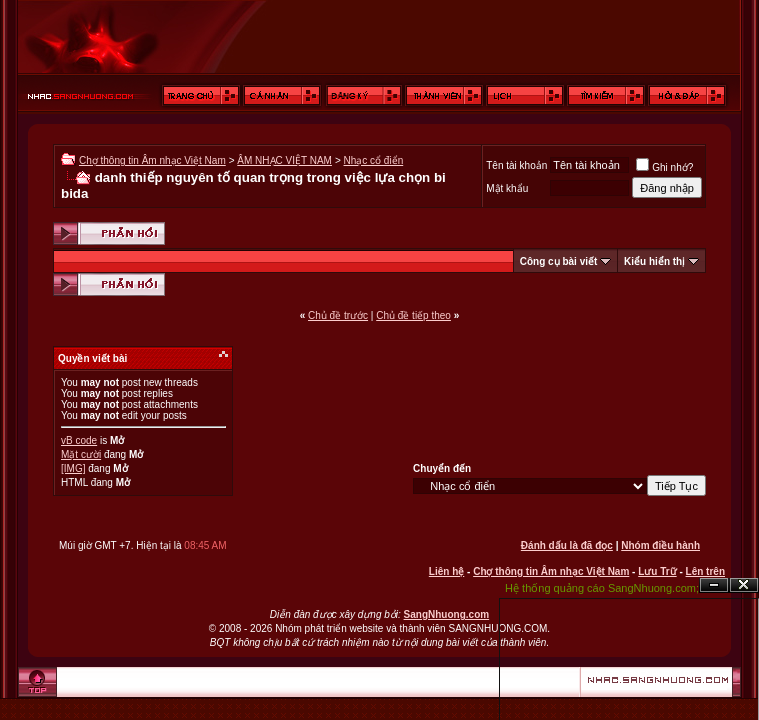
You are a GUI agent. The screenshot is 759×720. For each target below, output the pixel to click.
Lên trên (705, 571)
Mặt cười (81, 454)
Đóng (744, 585)
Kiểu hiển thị (654, 261)
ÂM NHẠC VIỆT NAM (284, 160)
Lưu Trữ (657, 571)
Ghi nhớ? (664, 167)
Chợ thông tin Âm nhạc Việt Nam (152, 160)
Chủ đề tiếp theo (413, 315)
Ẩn (714, 585)
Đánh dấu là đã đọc (567, 545)
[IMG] (73, 468)
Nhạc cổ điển (374, 160)
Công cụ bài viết (559, 261)
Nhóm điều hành (660, 545)
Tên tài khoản (516, 165)
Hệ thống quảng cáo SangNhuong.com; (602, 588)
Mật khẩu (507, 188)
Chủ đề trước (338, 315)
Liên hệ (446, 571)
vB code (79, 440)
